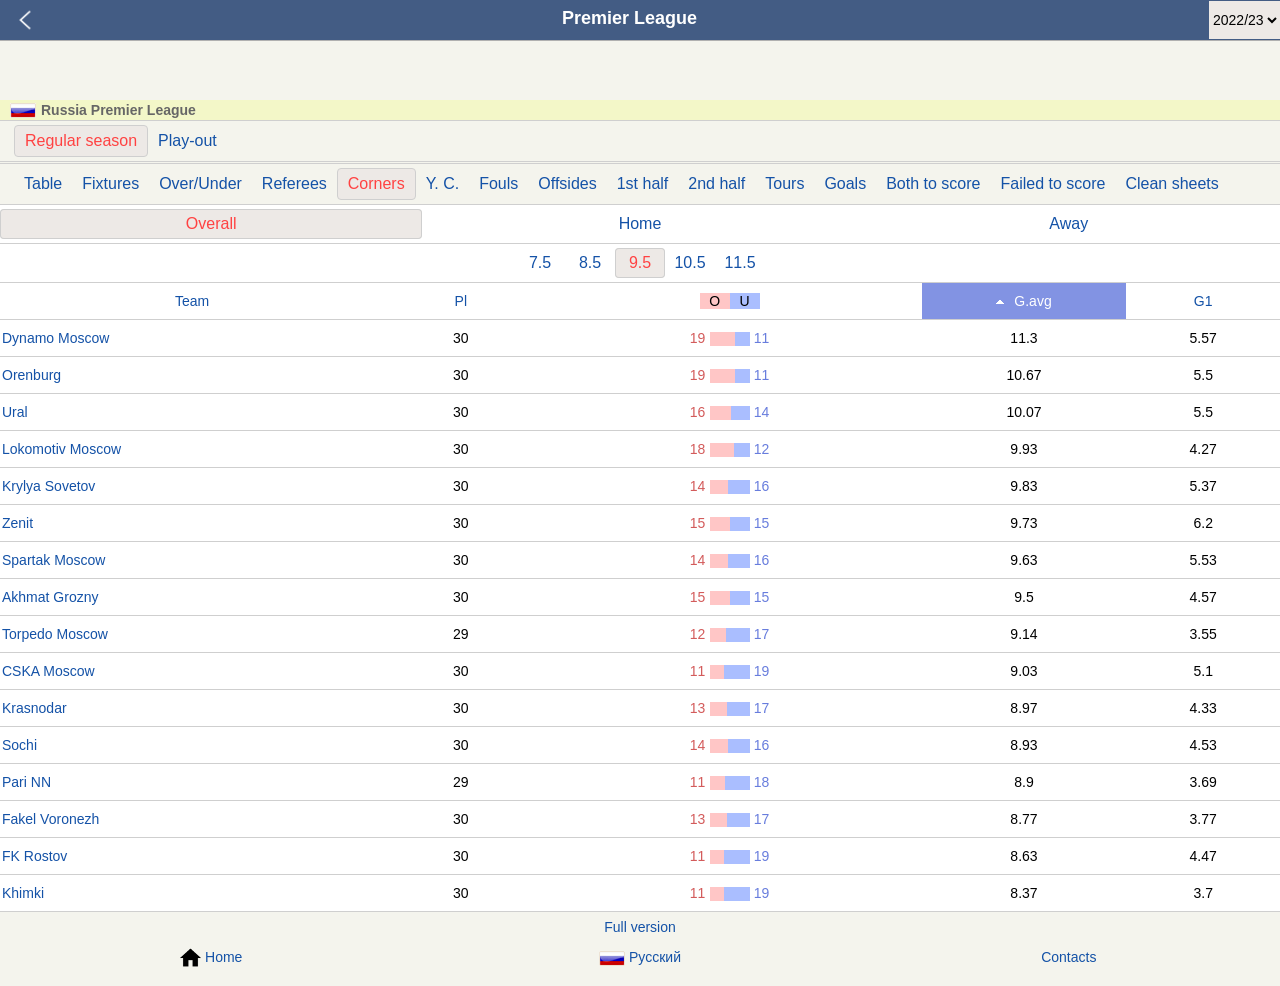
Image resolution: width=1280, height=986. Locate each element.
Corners (376, 183)
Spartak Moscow (53, 560)
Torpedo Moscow (55, 634)
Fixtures (110, 183)
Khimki (23, 893)
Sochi (19, 745)
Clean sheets (1171, 183)
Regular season (81, 140)
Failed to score (1052, 183)
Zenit (17, 523)
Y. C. (443, 183)
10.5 (689, 262)
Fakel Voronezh (50, 819)
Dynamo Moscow (55, 338)
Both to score (933, 183)
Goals (845, 183)
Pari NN (26, 782)
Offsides (567, 183)
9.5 (640, 262)
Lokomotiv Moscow (61, 449)
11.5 (739, 262)
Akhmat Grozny (50, 597)
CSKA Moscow (48, 671)
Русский (640, 957)
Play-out (187, 140)
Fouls (498, 183)
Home (640, 223)
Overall (211, 223)
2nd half (716, 183)
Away (1068, 223)
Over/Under (200, 183)
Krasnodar (34, 708)
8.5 (590, 262)
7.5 (540, 262)
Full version (640, 927)
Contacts (1068, 957)
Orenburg (31, 375)
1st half (643, 183)
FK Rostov (34, 856)
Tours (784, 183)
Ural (15, 412)
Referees (294, 183)
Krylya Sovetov (48, 486)
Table (43, 183)
